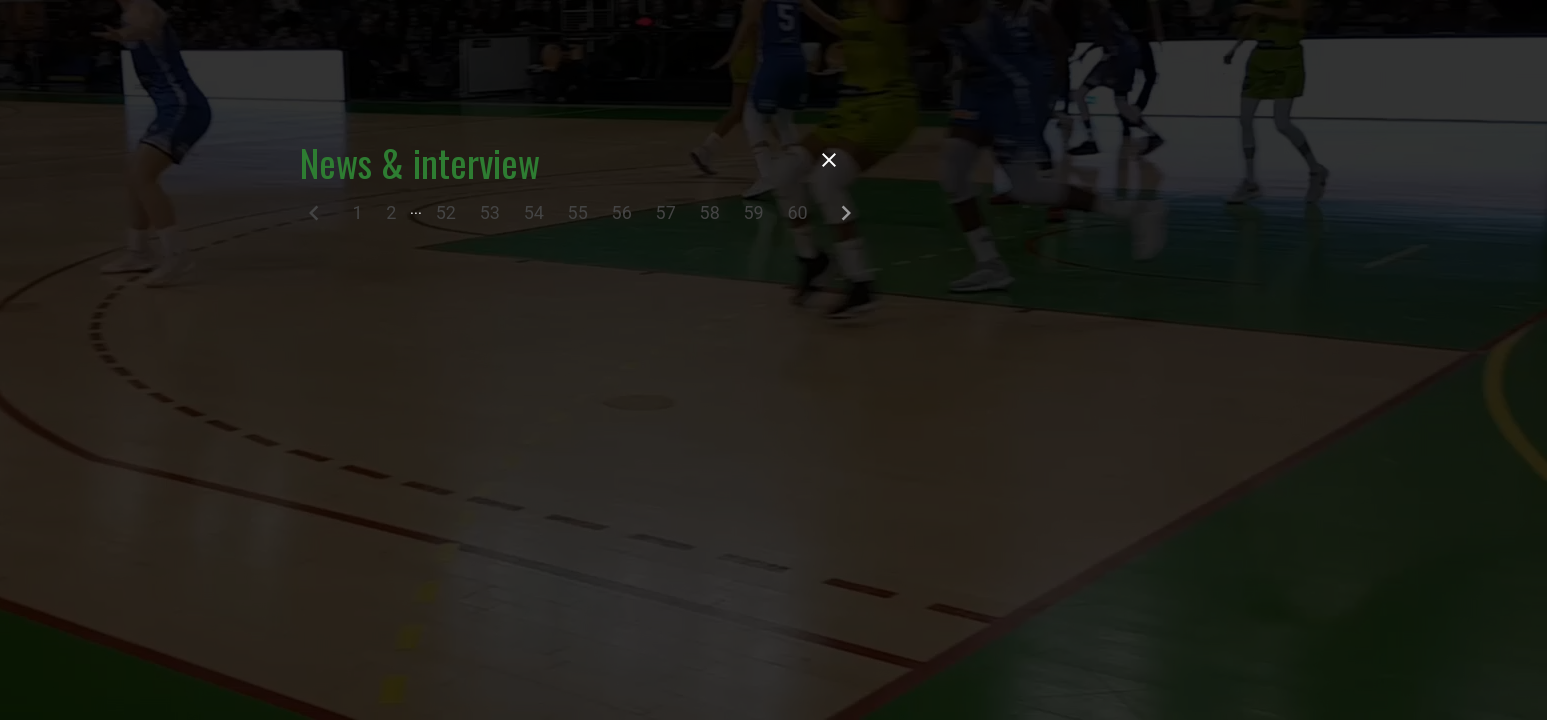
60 (797, 212)
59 (753, 212)
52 (446, 212)
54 (534, 212)
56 (622, 212)
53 (490, 212)
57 (666, 212)
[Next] (846, 217)
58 (710, 212)
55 (578, 212)
